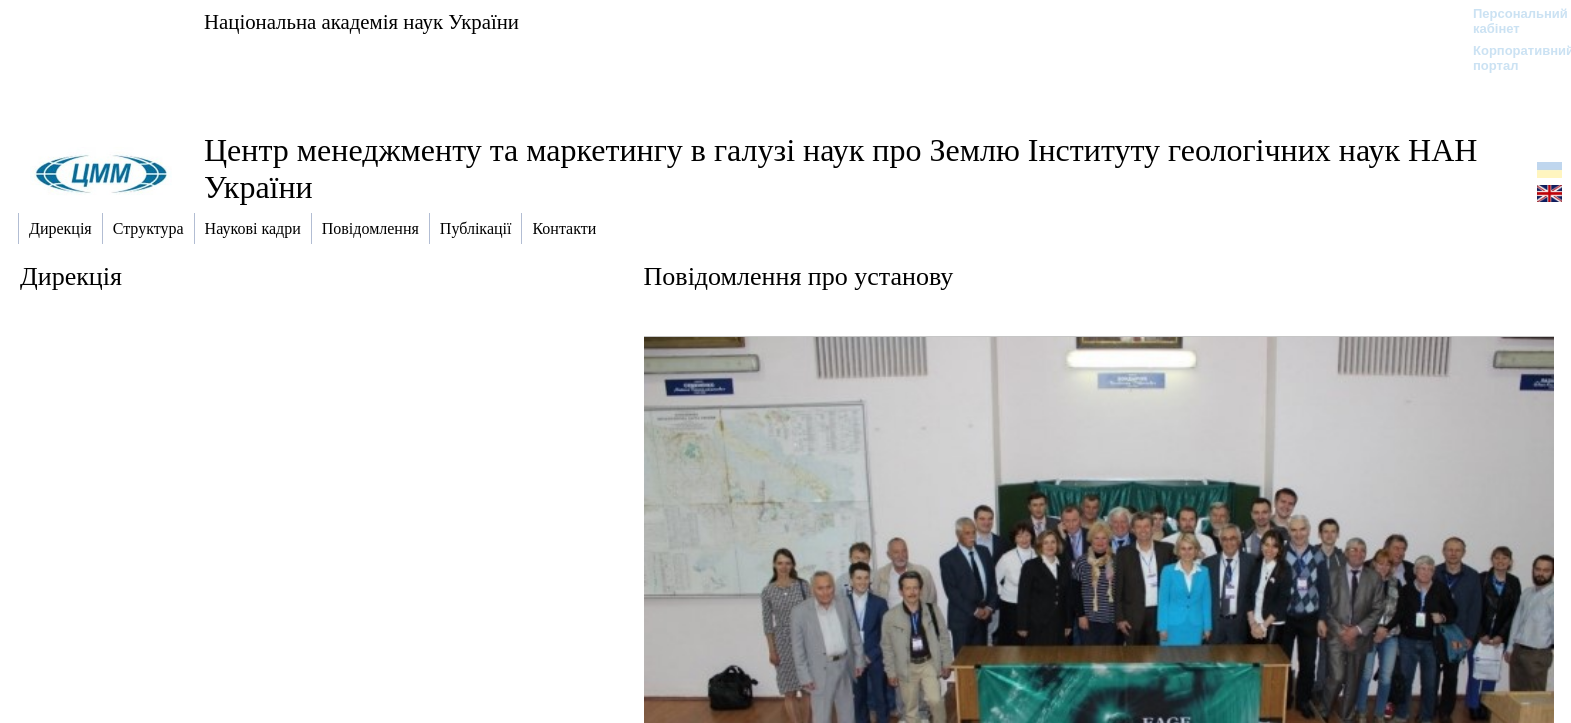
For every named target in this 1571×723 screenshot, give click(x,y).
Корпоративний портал (1510, 58)
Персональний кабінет (1510, 21)
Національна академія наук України (361, 21)
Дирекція (71, 276)
